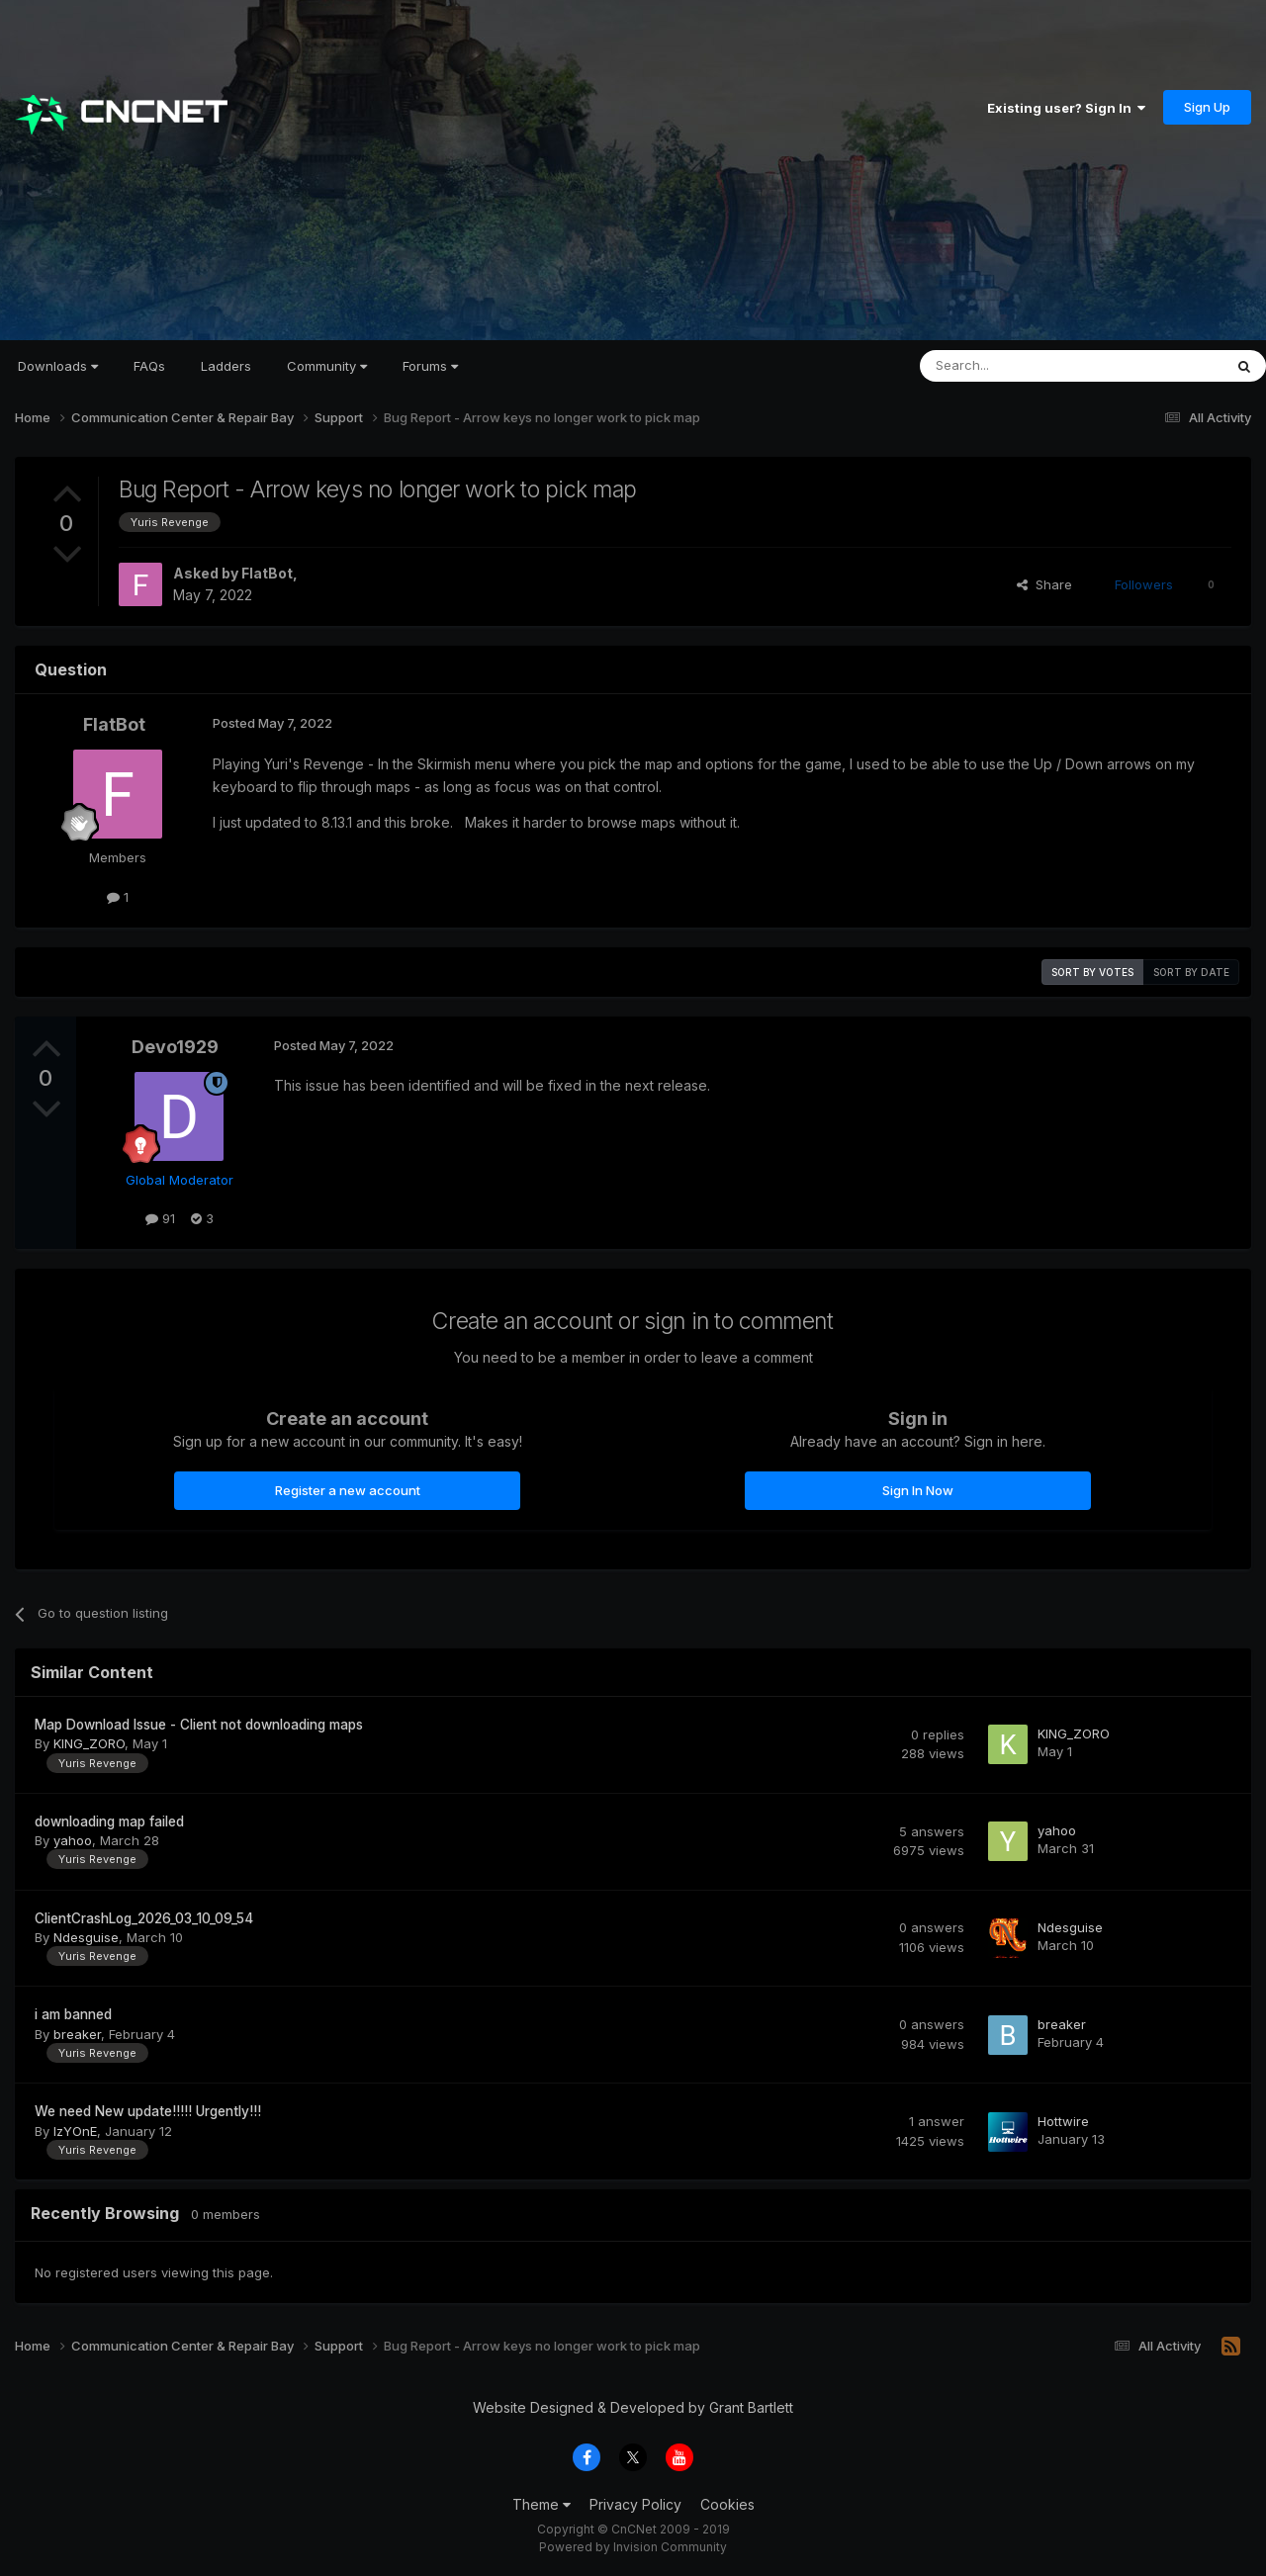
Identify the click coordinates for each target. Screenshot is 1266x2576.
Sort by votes (1092, 972)
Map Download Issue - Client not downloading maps (199, 1724)
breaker (77, 2034)
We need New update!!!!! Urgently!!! (148, 2111)
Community (327, 366)
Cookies (727, 2504)
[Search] (1021, 366)
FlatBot (267, 573)
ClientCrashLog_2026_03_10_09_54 (144, 1918)
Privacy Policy (635, 2504)
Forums (430, 366)
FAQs (149, 366)
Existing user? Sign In (1066, 108)
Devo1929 (175, 1046)
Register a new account (347, 1490)
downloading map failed (109, 1821)
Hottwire (1063, 2121)
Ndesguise (86, 1937)
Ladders (226, 366)
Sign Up (1207, 107)
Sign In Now (917, 1490)
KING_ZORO (89, 1743)
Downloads (58, 366)
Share (1044, 584)
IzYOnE (75, 2131)
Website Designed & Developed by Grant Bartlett (633, 2407)
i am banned (73, 2014)
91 (160, 1218)
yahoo (72, 1840)
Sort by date (1191, 972)
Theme (541, 2504)
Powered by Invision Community (633, 2546)
